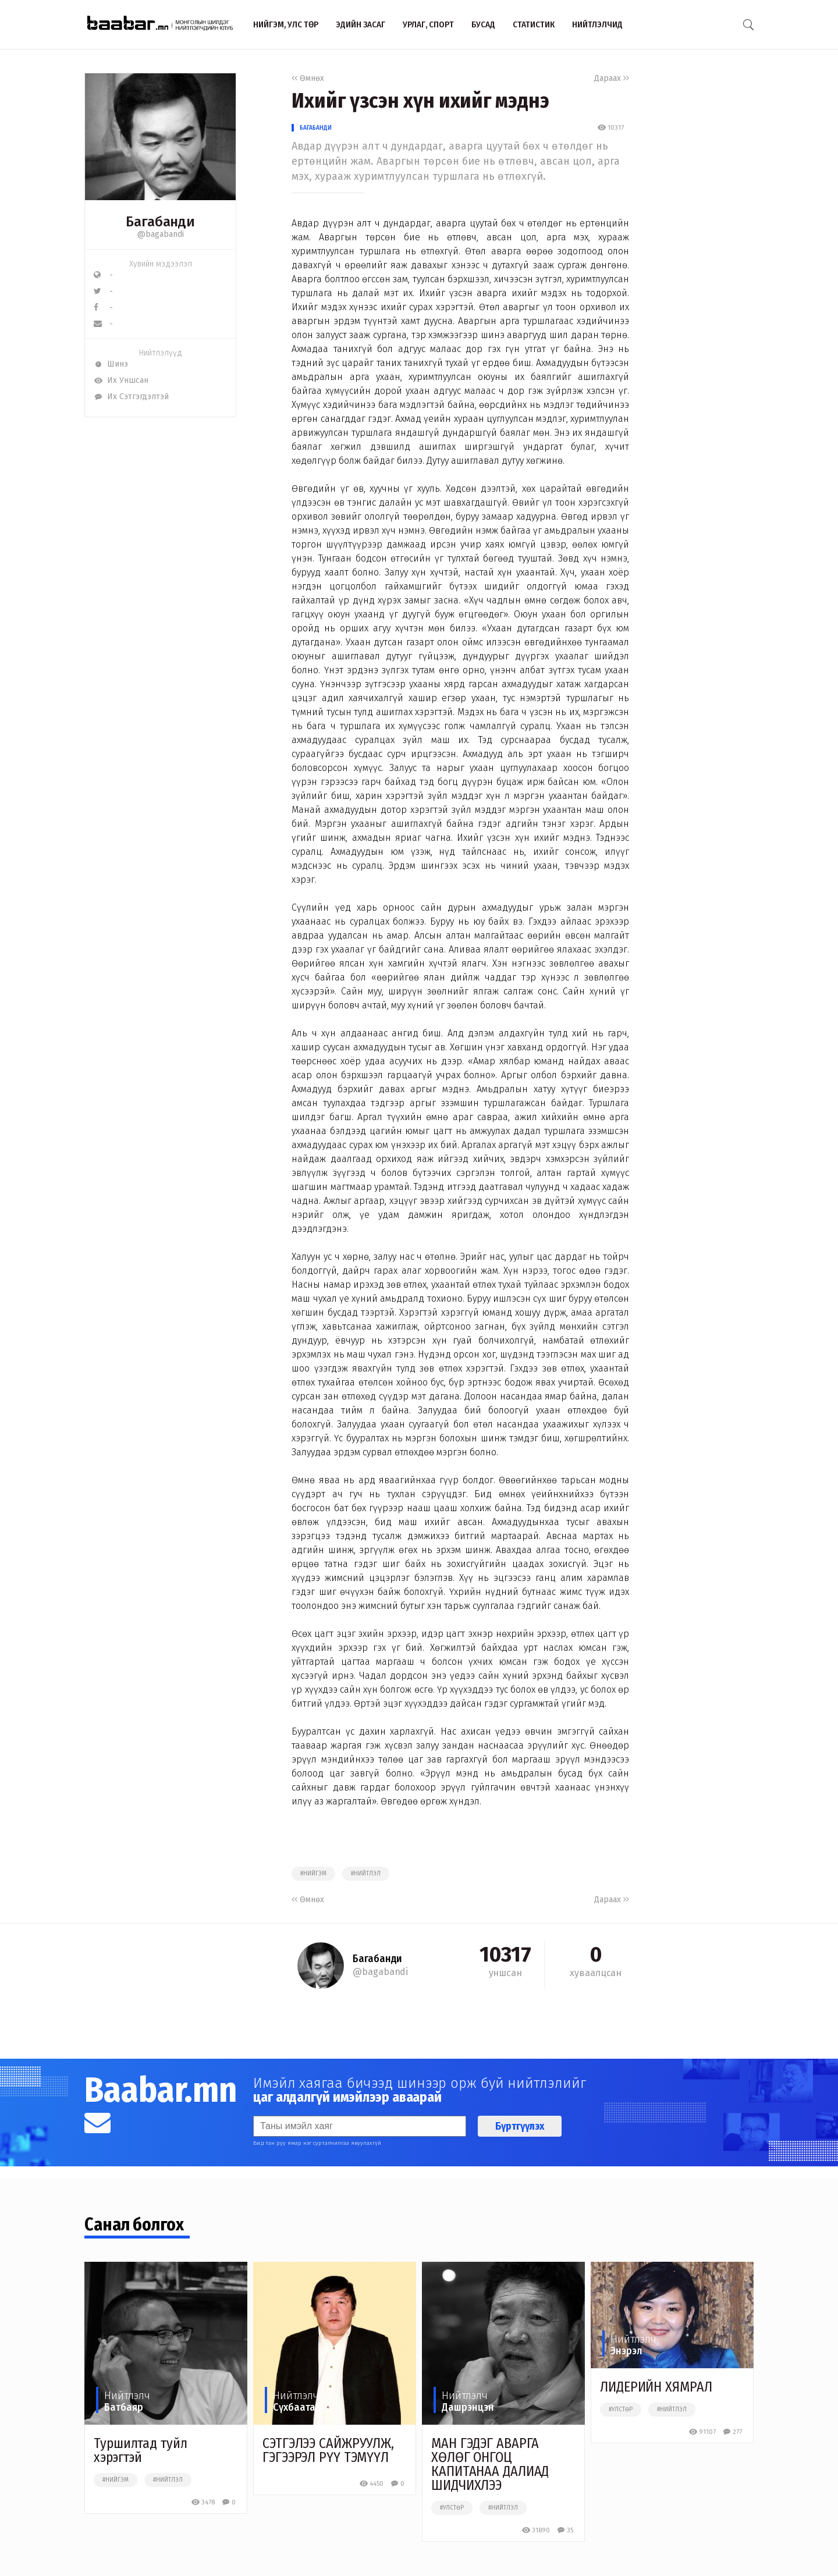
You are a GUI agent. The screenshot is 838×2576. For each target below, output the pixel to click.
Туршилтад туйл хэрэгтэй (140, 2450)
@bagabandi (160, 234)
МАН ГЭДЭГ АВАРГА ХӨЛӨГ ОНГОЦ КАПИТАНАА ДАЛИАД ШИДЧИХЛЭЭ (490, 2464)
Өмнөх (308, 78)
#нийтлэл (366, 1873)
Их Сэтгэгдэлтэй (131, 396)
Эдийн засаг (360, 24)
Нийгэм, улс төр (285, 24)
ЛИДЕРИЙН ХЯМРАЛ (656, 2387)
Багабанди (316, 128)
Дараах (611, 78)
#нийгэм (313, 1873)
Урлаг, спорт (428, 24)
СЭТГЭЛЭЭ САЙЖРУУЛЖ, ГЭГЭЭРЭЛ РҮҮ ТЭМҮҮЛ (328, 2450)
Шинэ (111, 364)
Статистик (534, 24)
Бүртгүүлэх (519, 2126)
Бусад (483, 24)
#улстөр (452, 2507)
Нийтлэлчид (597, 24)
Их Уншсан (121, 380)
